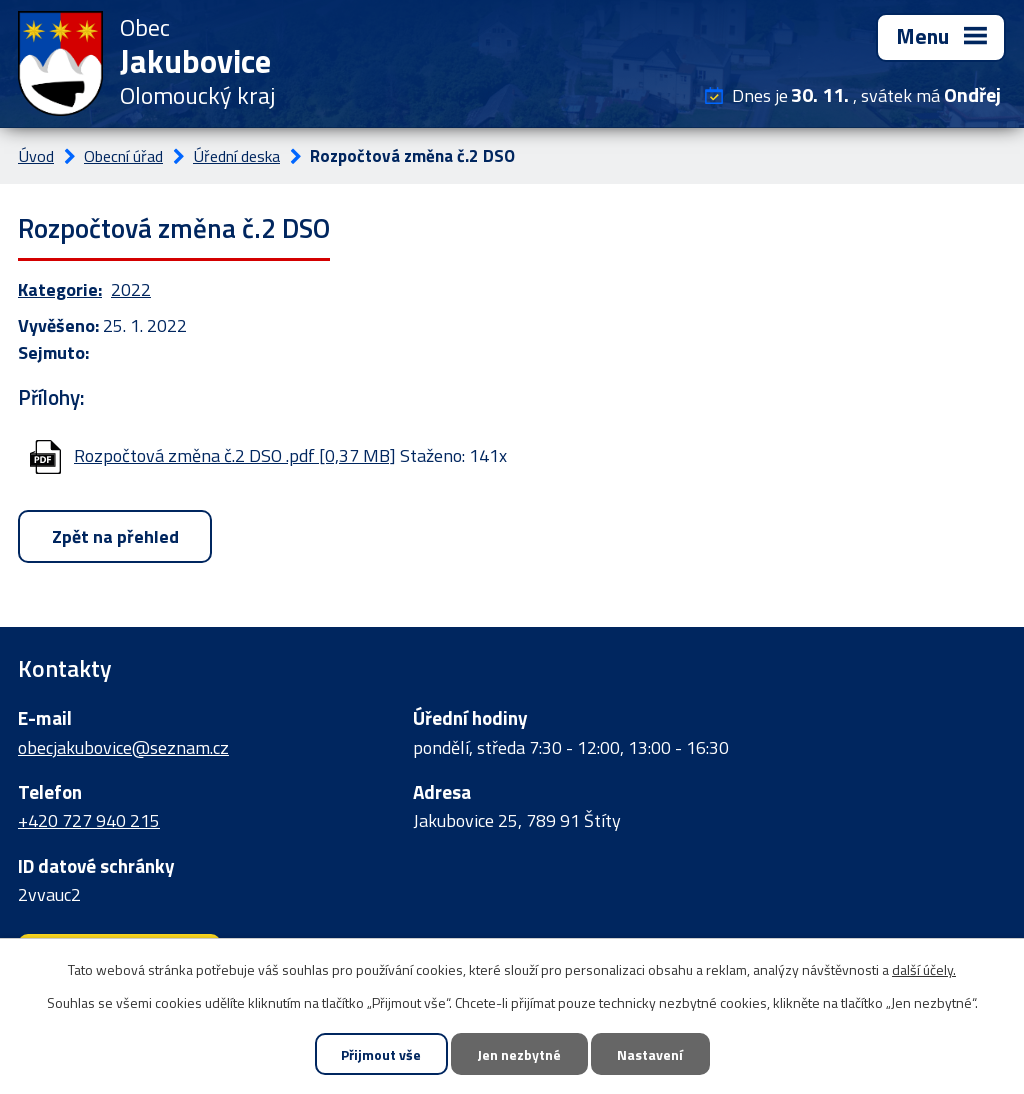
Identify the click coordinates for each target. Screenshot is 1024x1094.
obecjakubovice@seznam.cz (123, 747)
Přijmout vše (381, 1054)
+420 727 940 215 (89, 820)
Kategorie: (60, 289)
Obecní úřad (123, 156)
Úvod (36, 156)
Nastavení (650, 1054)
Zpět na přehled (115, 536)
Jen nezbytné (519, 1054)
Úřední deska (236, 156)
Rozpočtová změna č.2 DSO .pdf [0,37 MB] (235, 455)
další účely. (924, 969)
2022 (131, 289)
